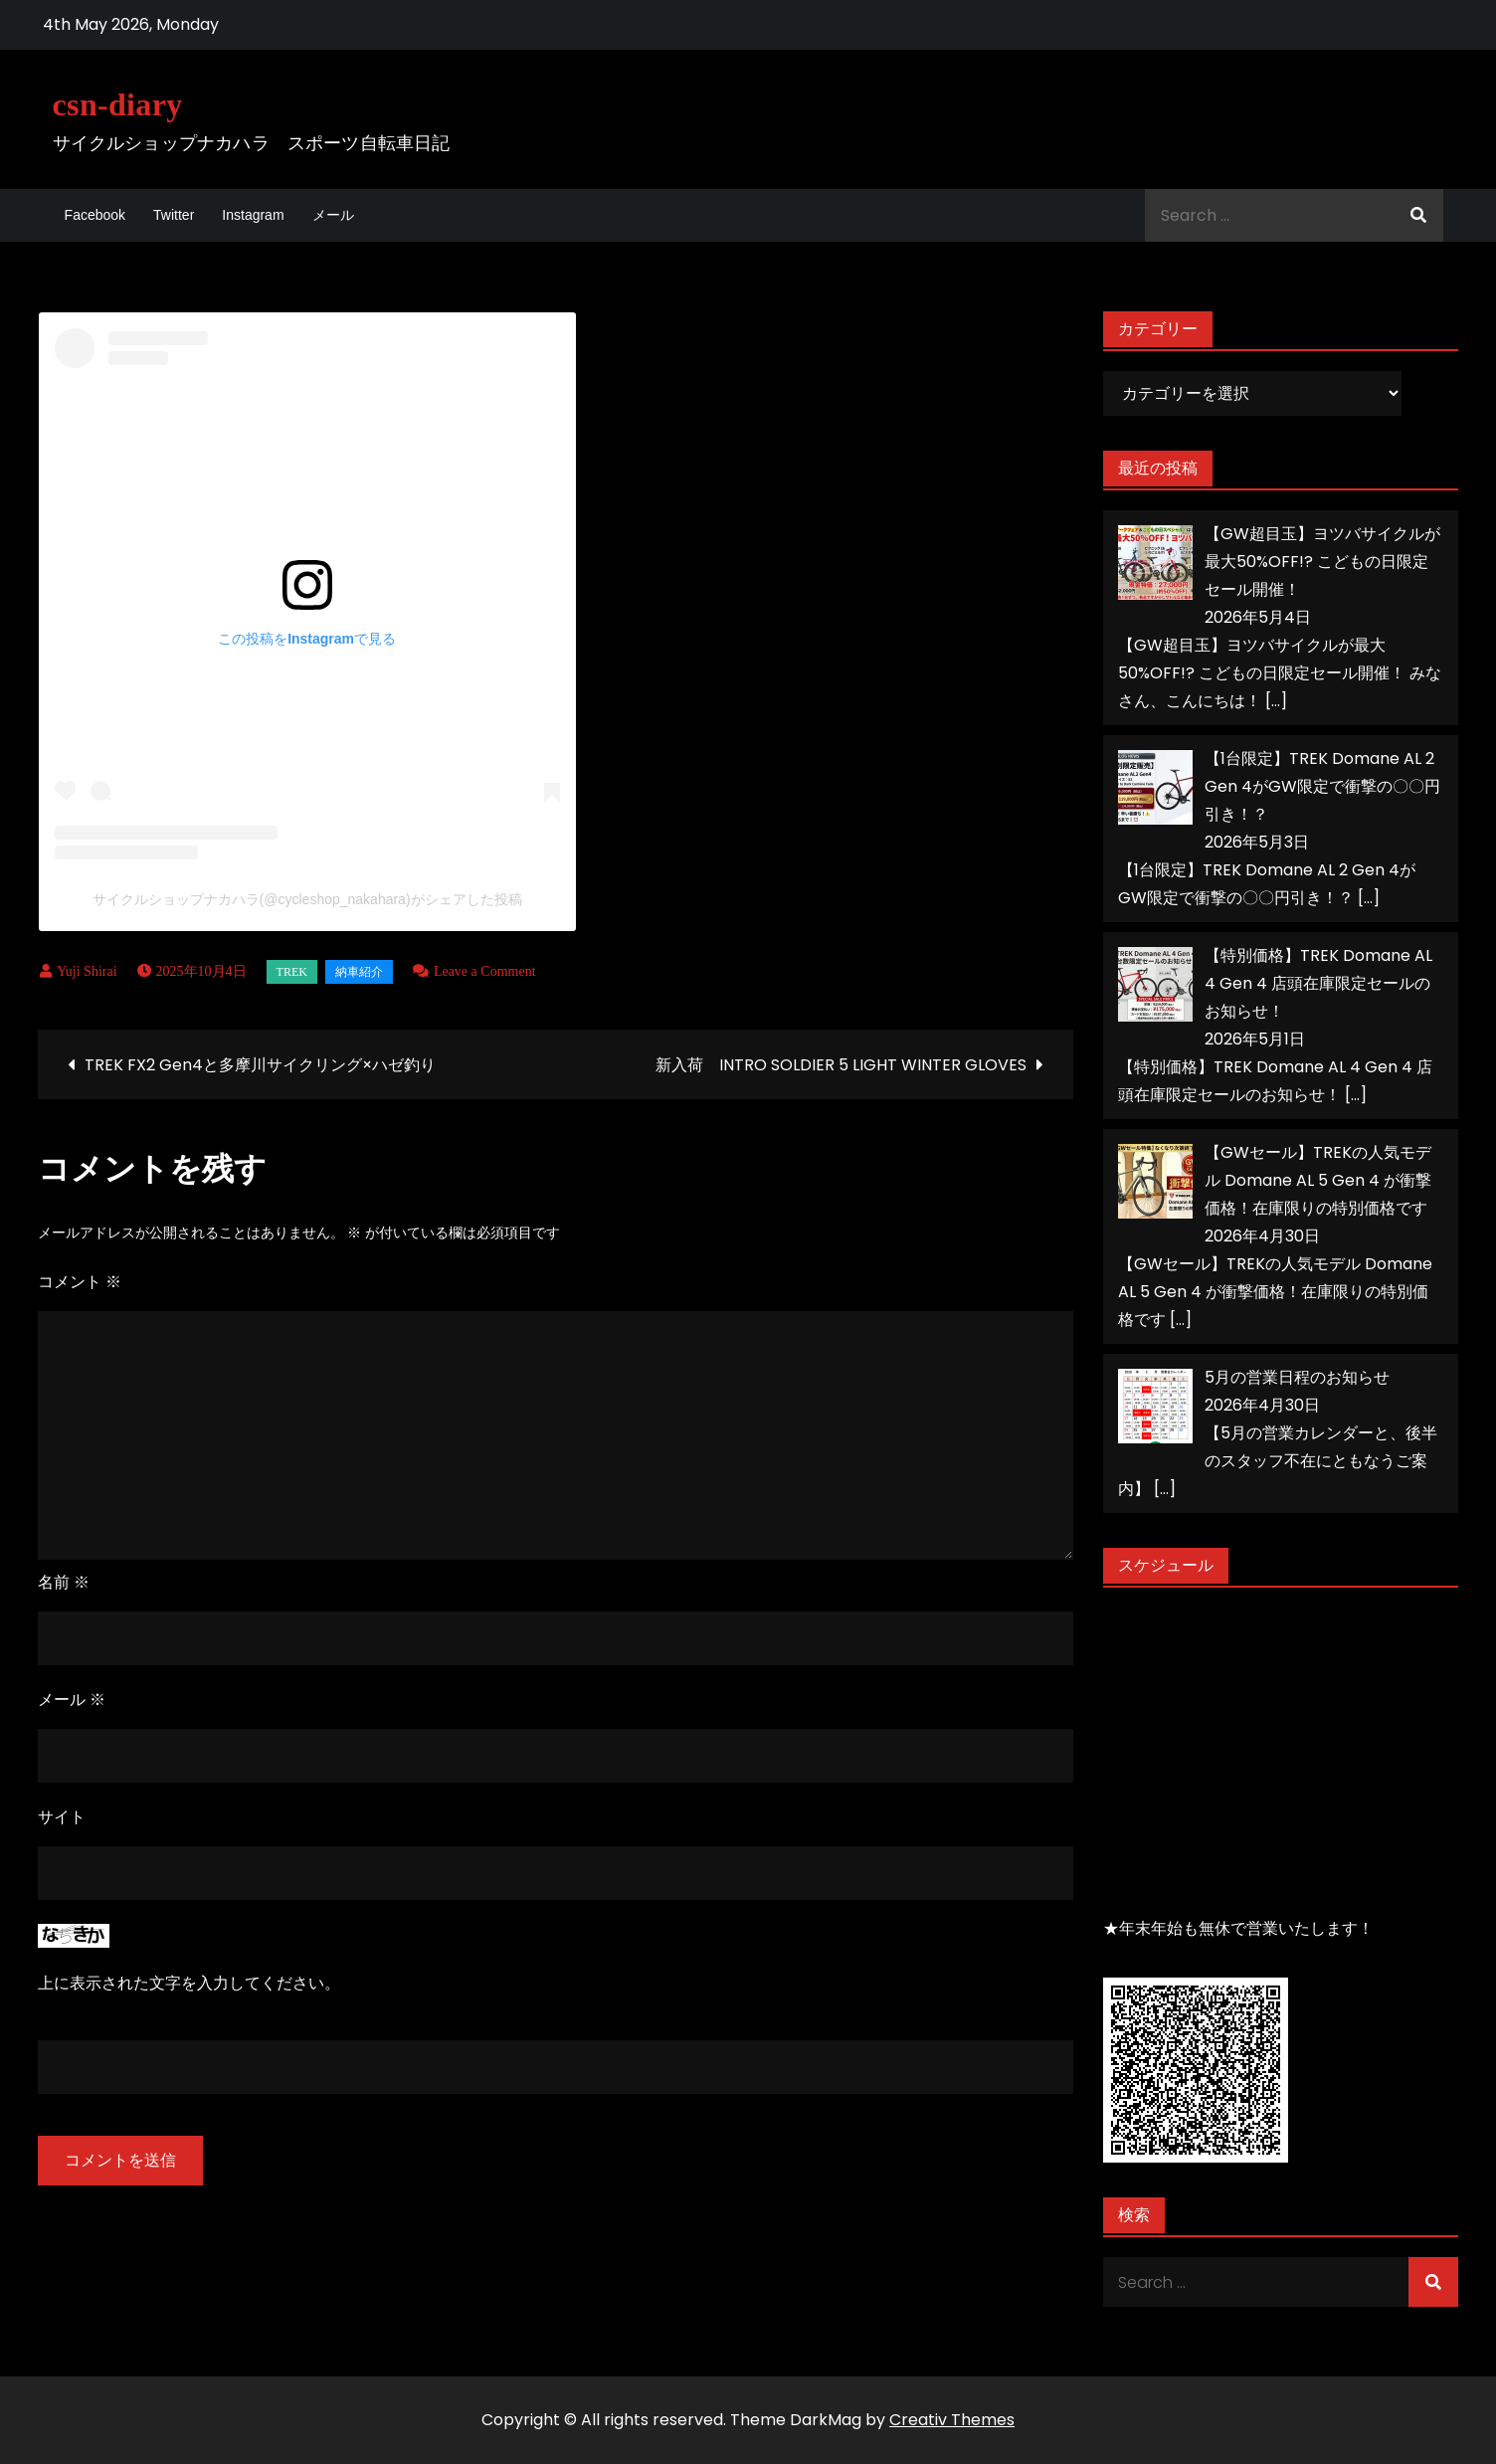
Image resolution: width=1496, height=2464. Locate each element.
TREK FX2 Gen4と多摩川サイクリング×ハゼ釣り (260, 1064)
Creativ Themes (952, 2419)
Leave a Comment (485, 971)
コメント (79, 1281)
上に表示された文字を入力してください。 (189, 1983)
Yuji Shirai (86, 971)
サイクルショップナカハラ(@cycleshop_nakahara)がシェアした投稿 (307, 899)
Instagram (252, 215)
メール (333, 215)
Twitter (173, 215)
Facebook (95, 215)
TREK (292, 972)
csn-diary (118, 104)
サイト (62, 1816)
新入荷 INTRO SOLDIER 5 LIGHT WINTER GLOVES (841, 1064)
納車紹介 (359, 972)
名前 (64, 1582)
